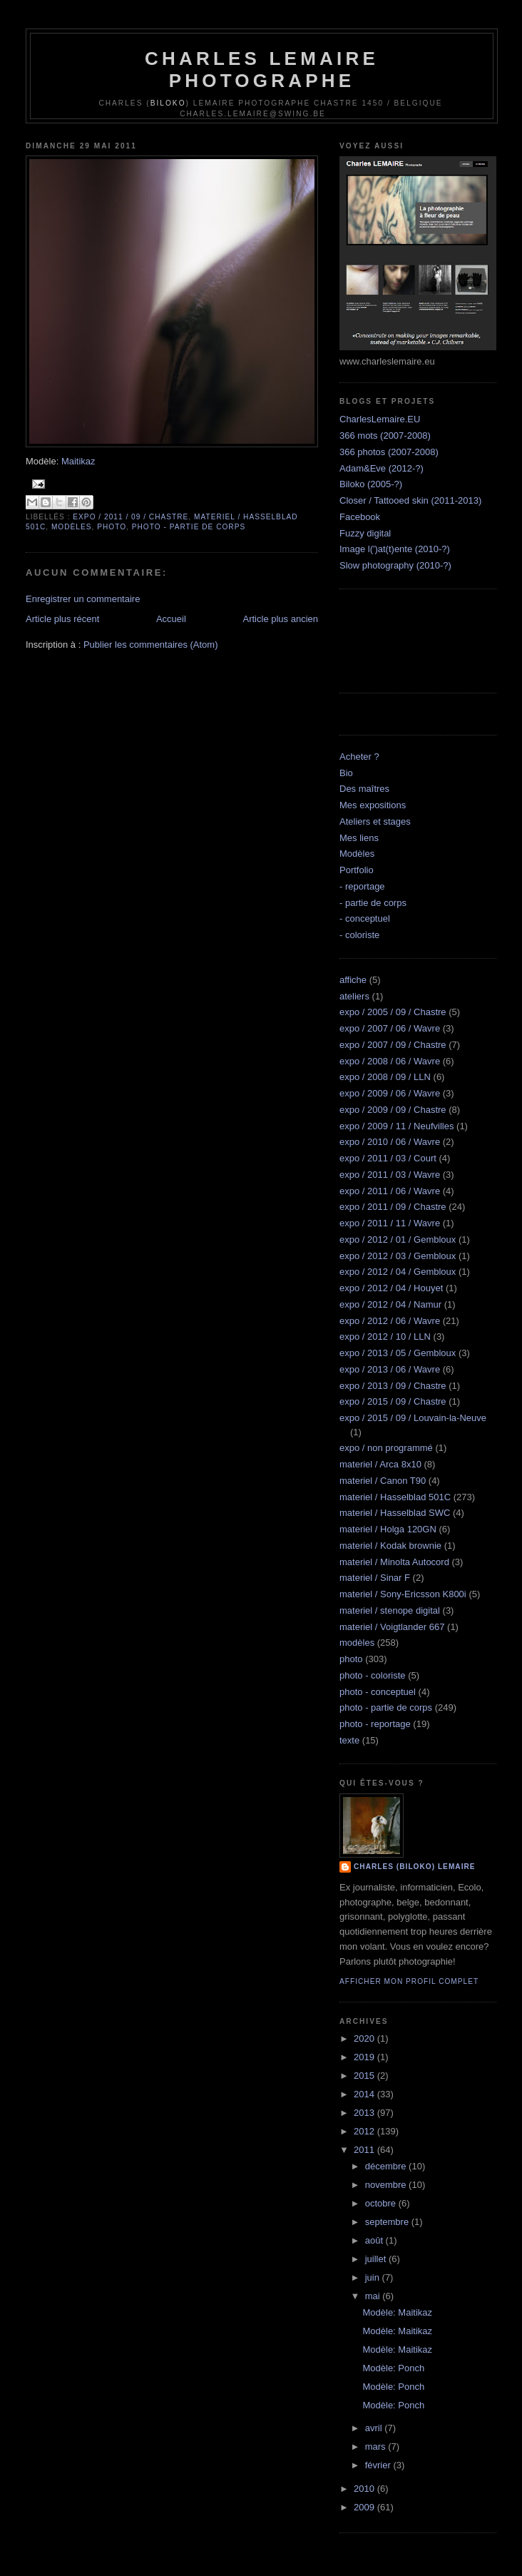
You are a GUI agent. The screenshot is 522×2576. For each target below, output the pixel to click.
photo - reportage (375, 1724)
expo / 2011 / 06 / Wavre (389, 1191)
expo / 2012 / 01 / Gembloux (397, 1239)
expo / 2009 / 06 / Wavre (389, 1093)
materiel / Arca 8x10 (380, 1464)
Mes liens (359, 838)
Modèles (356, 853)
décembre (387, 2166)
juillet (377, 2259)
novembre (387, 2184)
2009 (365, 2507)
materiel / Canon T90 (382, 1480)
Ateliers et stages (375, 821)
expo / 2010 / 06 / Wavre (389, 1141)
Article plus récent (62, 619)
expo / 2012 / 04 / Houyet (391, 1288)
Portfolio (356, 870)
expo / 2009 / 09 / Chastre (392, 1109)
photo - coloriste (372, 1675)
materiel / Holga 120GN (387, 1529)
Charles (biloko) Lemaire (415, 1866)
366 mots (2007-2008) (385, 435)
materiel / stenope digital (389, 1610)
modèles (71, 527)
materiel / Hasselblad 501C (395, 1497)
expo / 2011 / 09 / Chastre (130, 517)
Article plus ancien (281, 619)
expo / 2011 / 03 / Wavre (389, 1174)
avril (374, 2428)
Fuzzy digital (365, 533)
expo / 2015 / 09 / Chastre (392, 1401)
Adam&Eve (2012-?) (381, 468)
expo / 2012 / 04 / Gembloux (397, 1271)
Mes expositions (372, 805)
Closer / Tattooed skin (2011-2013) (410, 500)
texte (349, 1740)
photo (111, 527)
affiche (353, 979)
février (379, 2465)
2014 (365, 2094)
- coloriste (359, 935)
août (375, 2240)
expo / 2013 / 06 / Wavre (389, 1369)
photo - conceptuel (377, 1691)
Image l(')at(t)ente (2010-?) (394, 549)
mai (374, 2296)
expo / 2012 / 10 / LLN (385, 1336)
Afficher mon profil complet (408, 1981)
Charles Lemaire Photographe (262, 69)
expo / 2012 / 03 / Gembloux (397, 1256)
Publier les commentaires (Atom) (150, 644)
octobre (382, 2203)
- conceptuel (364, 918)
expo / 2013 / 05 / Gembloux (397, 1353)
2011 (365, 2149)
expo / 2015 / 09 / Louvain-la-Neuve (412, 1417)
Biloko (168, 103)
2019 (365, 2057)
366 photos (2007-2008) (389, 452)
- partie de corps (372, 902)
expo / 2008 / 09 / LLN (385, 1076)
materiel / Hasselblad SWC (394, 1512)
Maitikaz (78, 461)
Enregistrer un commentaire (83, 599)
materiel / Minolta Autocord (394, 1562)
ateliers (354, 996)
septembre (388, 2221)
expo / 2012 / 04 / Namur (390, 1304)
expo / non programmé (386, 1447)
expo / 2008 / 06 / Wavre (389, 1061)
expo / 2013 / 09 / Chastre (392, 1385)
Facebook (359, 516)
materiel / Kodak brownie (390, 1545)
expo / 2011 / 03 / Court (387, 1158)
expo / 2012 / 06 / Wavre (389, 1320)
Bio (346, 773)
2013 (365, 2112)
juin (373, 2277)
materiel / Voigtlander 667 (391, 1627)
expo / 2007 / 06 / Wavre (389, 1028)
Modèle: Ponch (393, 2368)
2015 (365, 2075)
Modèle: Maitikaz (397, 2312)
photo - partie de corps (188, 527)
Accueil (171, 619)
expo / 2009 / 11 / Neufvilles (396, 1126)
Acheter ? (359, 756)
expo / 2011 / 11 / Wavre (389, 1223)
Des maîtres (364, 788)
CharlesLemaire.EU (379, 419)
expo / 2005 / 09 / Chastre (392, 1012)
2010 (365, 2488)
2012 (365, 2131)
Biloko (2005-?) (370, 484)
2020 (365, 2038)
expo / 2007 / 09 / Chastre (392, 1044)
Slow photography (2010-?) (395, 565)
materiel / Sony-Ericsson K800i (402, 1594)
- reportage (362, 886)
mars (377, 2446)
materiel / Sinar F (374, 1577)
